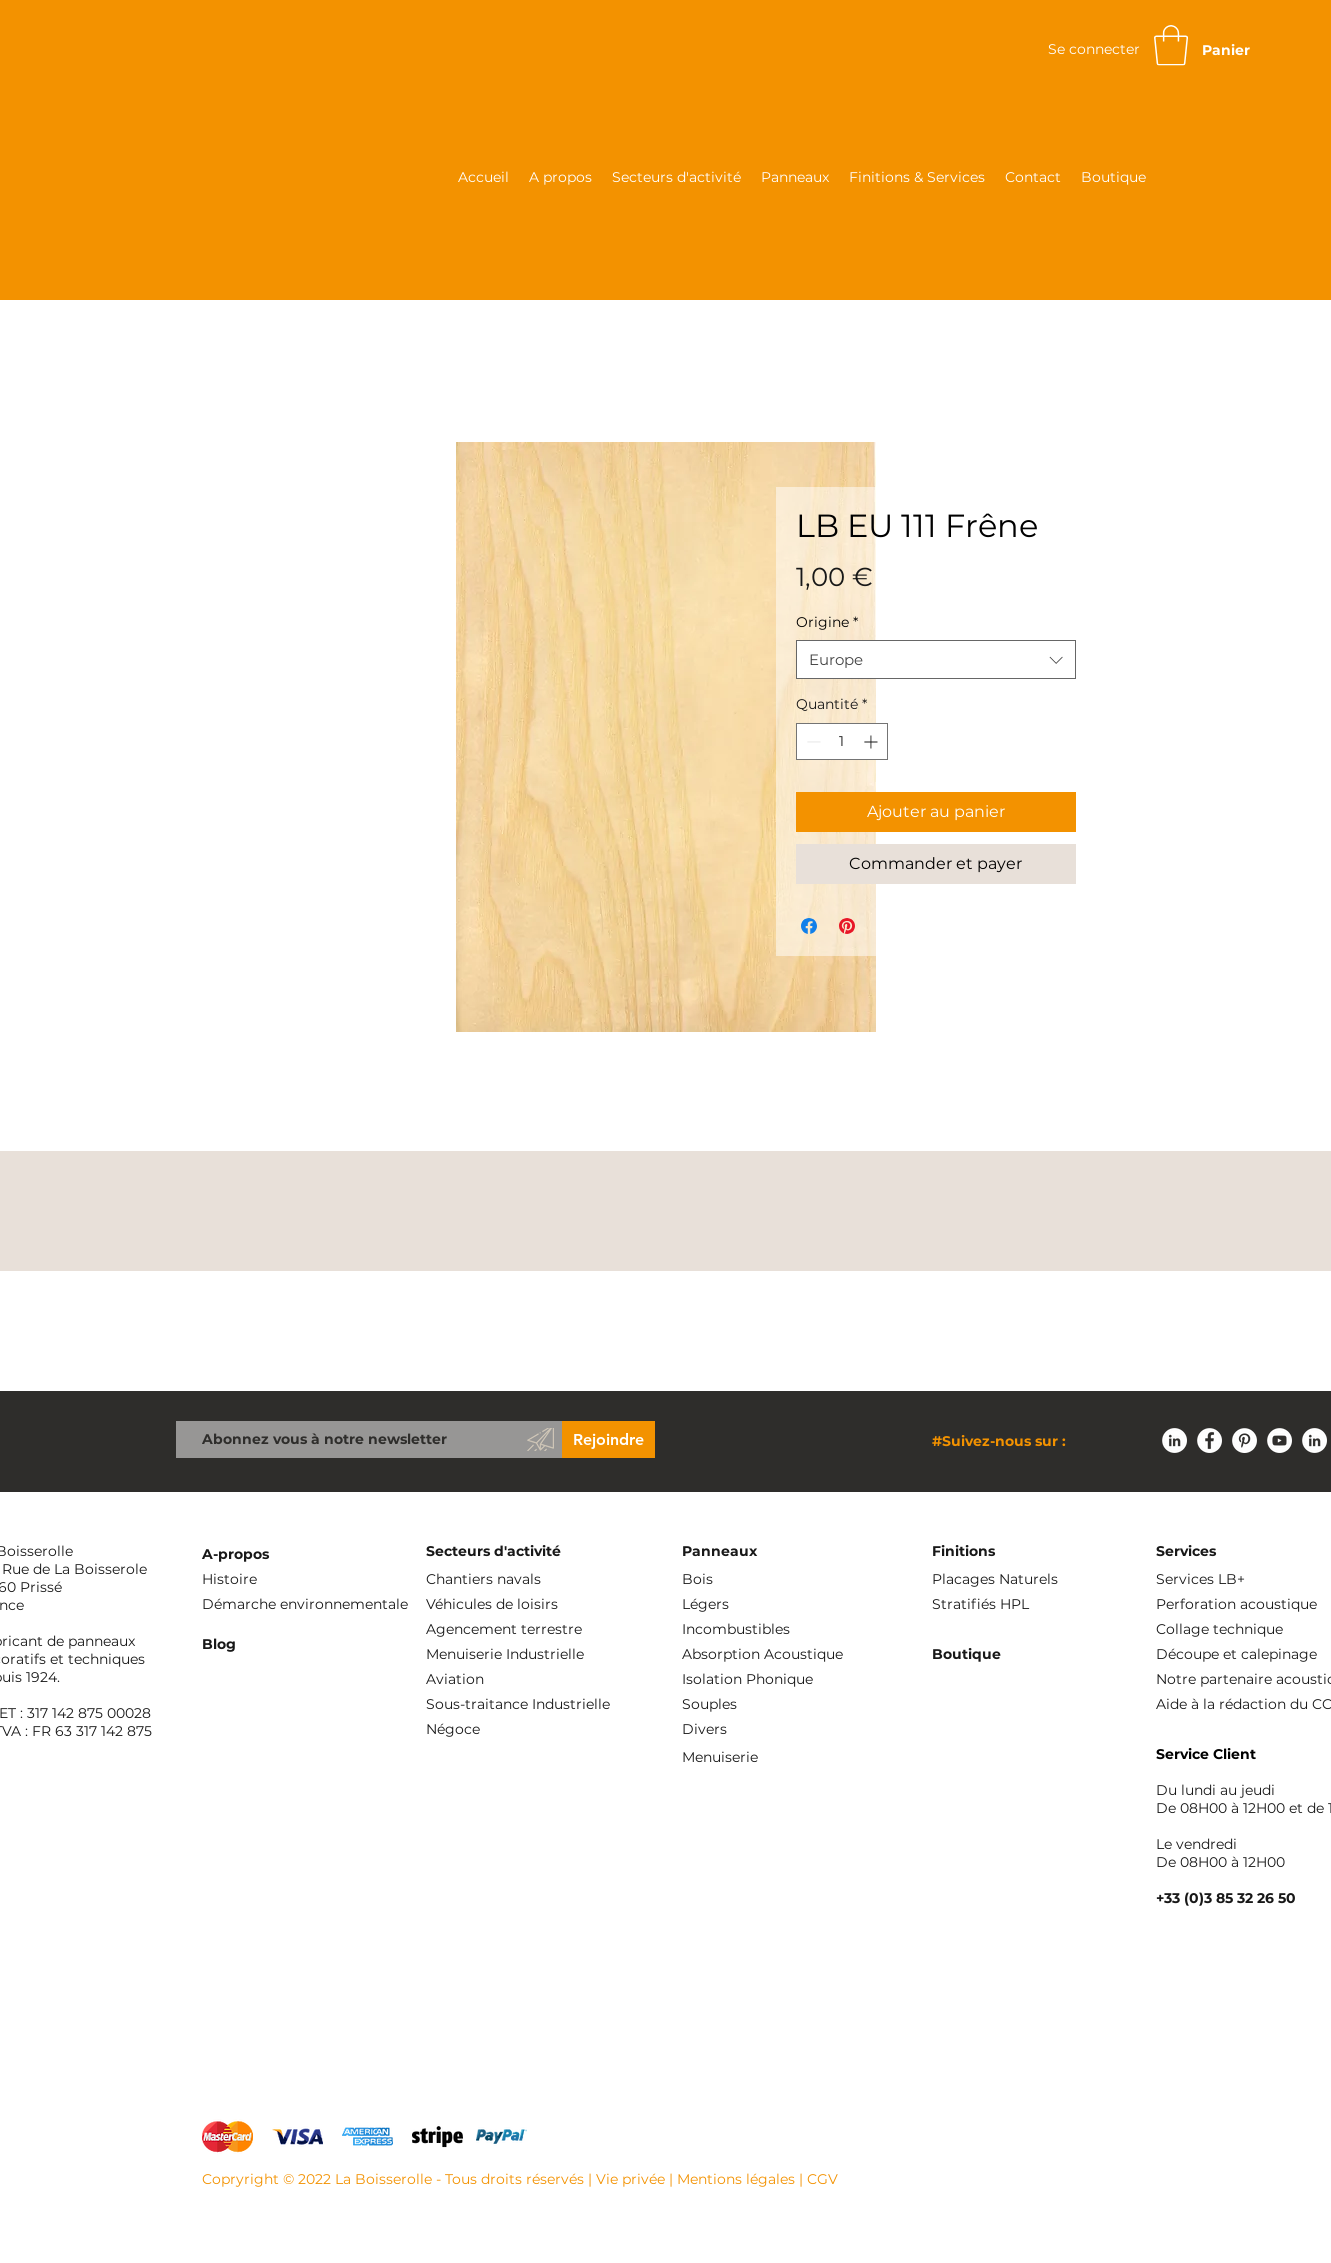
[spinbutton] (842, 741)
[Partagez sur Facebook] (809, 926)
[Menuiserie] (782, 1757)
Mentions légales (736, 2179)
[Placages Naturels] (1032, 1579)
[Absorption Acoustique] (782, 1654)
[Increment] (872, 741)
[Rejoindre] (608, 1439)
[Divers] (782, 1729)
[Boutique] (1032, 1654)
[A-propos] (302, 1554)
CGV (822, 2179)
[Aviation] (526, 1679)
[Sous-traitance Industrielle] (568, 1704)
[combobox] (936, 659)
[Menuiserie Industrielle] (526, 1654)
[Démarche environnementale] (306, 1604)
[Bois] (782, 1579)
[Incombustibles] (782, 1629)
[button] (1171, 45)
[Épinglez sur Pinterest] (847, 926)
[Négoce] (568, 1729)
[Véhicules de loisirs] (526, 1604)
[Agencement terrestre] (526, 1629)
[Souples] (782, 1704)
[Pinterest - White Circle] (1244, 1440)
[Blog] (302, 1644)
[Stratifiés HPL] (1036, 1604)
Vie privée (630, 2179)
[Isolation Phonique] (782, 1679)
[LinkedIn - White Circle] (1174, 1440)
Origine (827, 622)
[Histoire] (302, 1579)
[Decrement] (811, 741)
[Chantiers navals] (526, 1579)
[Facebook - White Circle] (1209, 1440)
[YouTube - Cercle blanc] (1279, 1440)
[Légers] (782, 1604)
